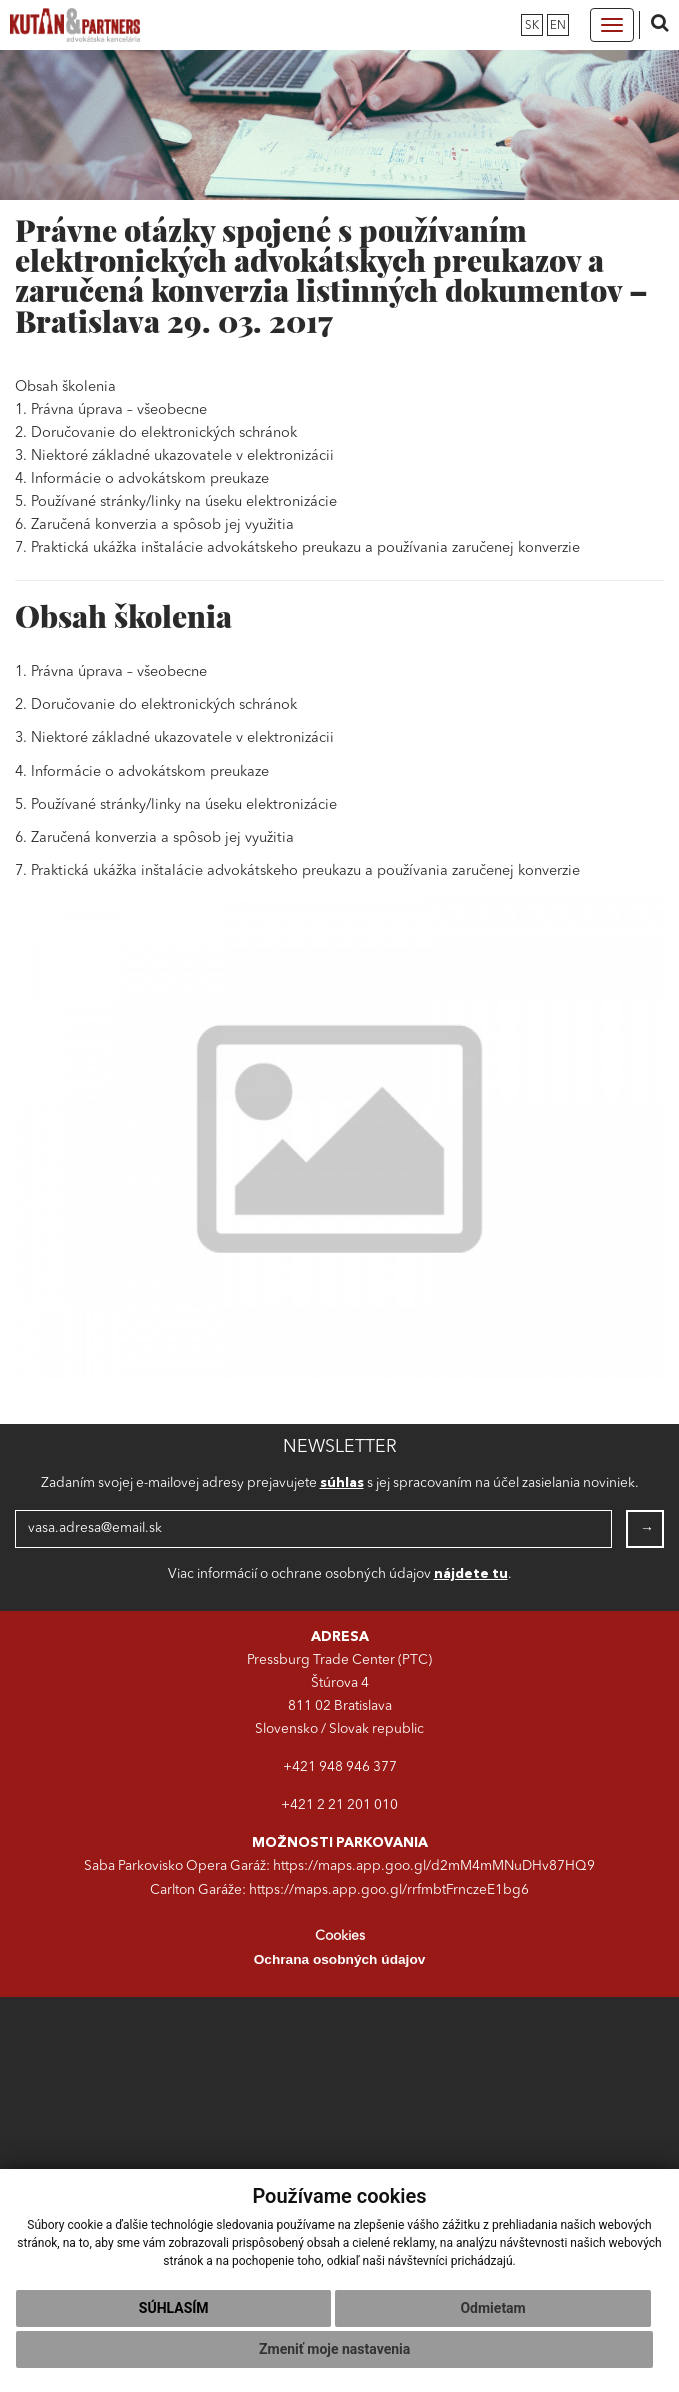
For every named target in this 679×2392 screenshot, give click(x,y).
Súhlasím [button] (174, 2308)
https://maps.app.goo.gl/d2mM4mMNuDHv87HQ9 (434, 1866)
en (558, 26)
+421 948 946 (328, 1767)
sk (532, 26)
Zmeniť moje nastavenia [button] (334, 2349)
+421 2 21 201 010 (339, 1805)
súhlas (342, 1483)
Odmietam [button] (492, 2308)
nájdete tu (471, 1574)
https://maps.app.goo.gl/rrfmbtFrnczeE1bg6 (389, 1890)
